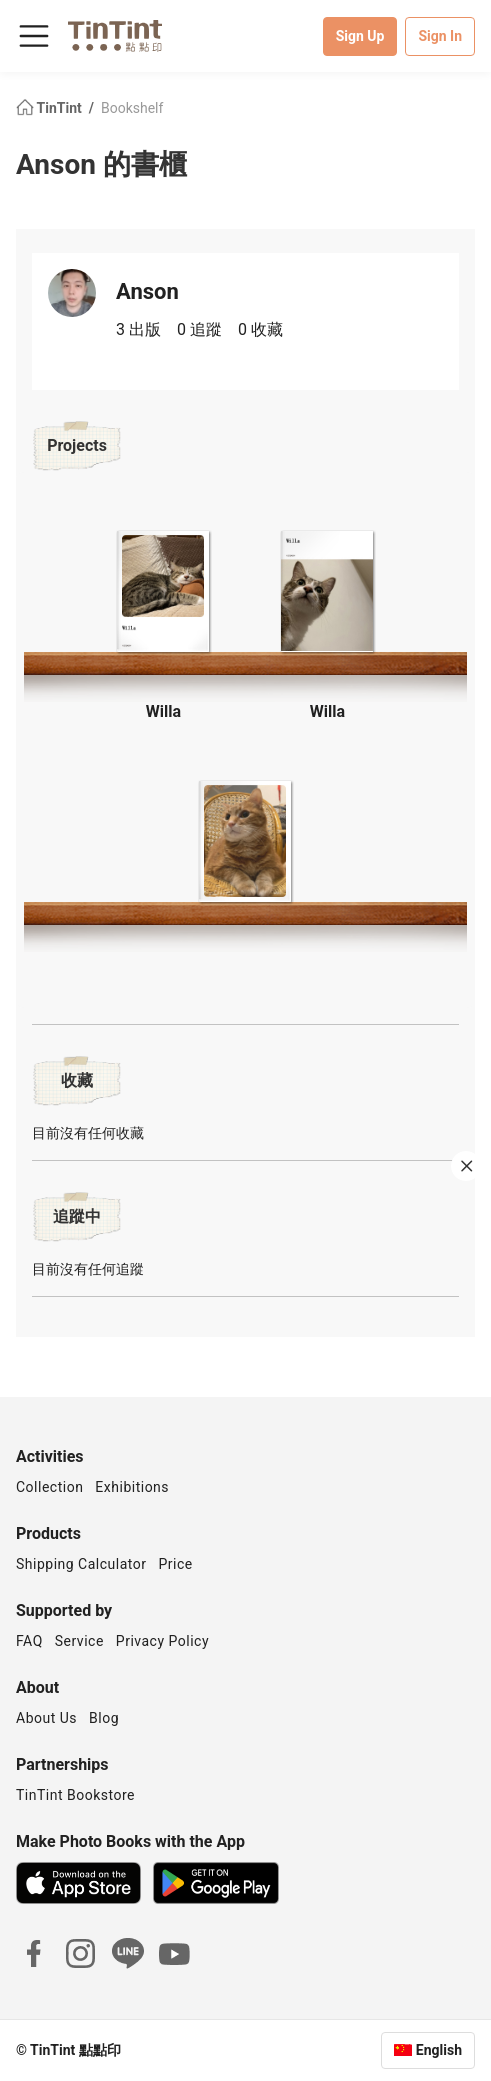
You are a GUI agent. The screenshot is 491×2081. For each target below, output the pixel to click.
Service (79, 1641)
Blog (104, 1718)
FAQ (29, 1641)
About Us (46, 1718)
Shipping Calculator (81, 1564)
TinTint (50, 108)
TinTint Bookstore (75, 1795)
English (439, 2050)
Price (176, 1564)
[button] (164, 588)
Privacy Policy (162, 1641)
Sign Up (360, 36)
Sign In (440, 36)
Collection (49, 1487)
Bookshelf (132, 108)
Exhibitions (132, 1487)
